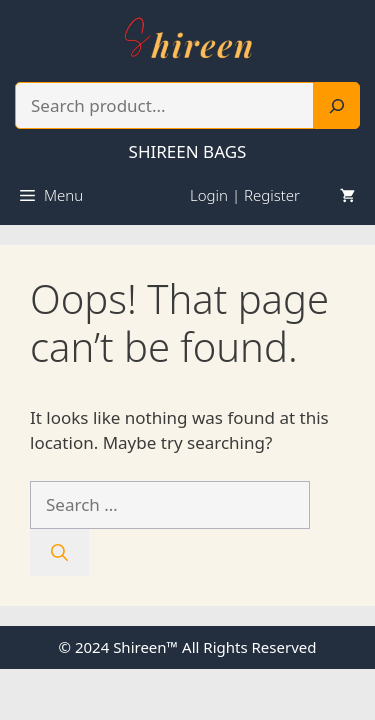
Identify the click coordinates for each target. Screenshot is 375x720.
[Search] (337, 106)
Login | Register (245, 195)
